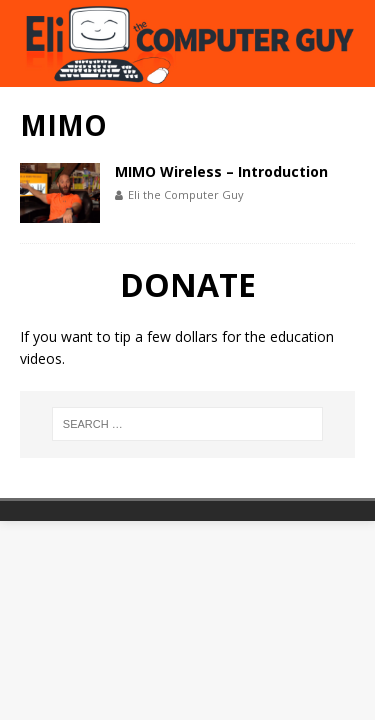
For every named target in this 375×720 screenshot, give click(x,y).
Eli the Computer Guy (186, 194)
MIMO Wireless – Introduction (221, 171)
